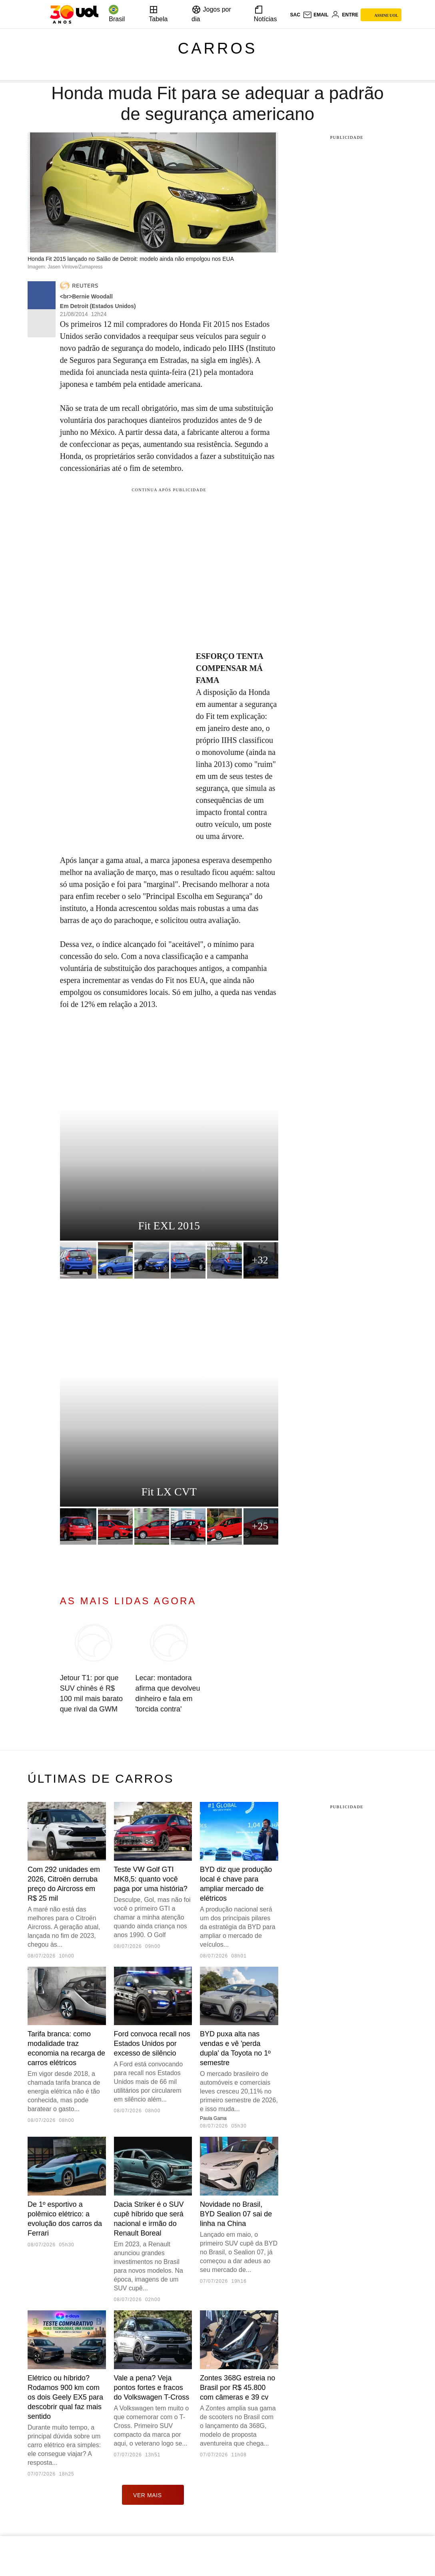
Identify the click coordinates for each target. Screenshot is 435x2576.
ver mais (153, 2495)
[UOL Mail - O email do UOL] (316, 15)
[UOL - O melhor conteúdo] (74, 14)
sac (295, 15)
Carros (217, 48)
